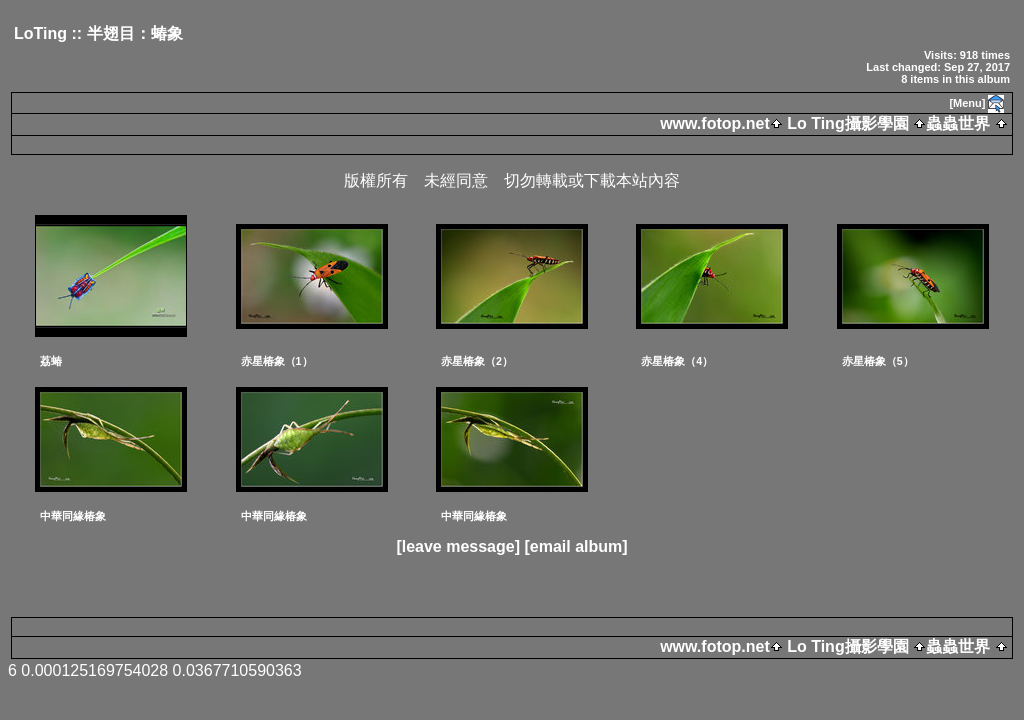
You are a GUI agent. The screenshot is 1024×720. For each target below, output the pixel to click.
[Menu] (967, 103)
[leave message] (458, 546)
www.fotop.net (715, 123)
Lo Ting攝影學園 (848, 123)
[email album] (575, 546)
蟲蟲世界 (958, 123)
